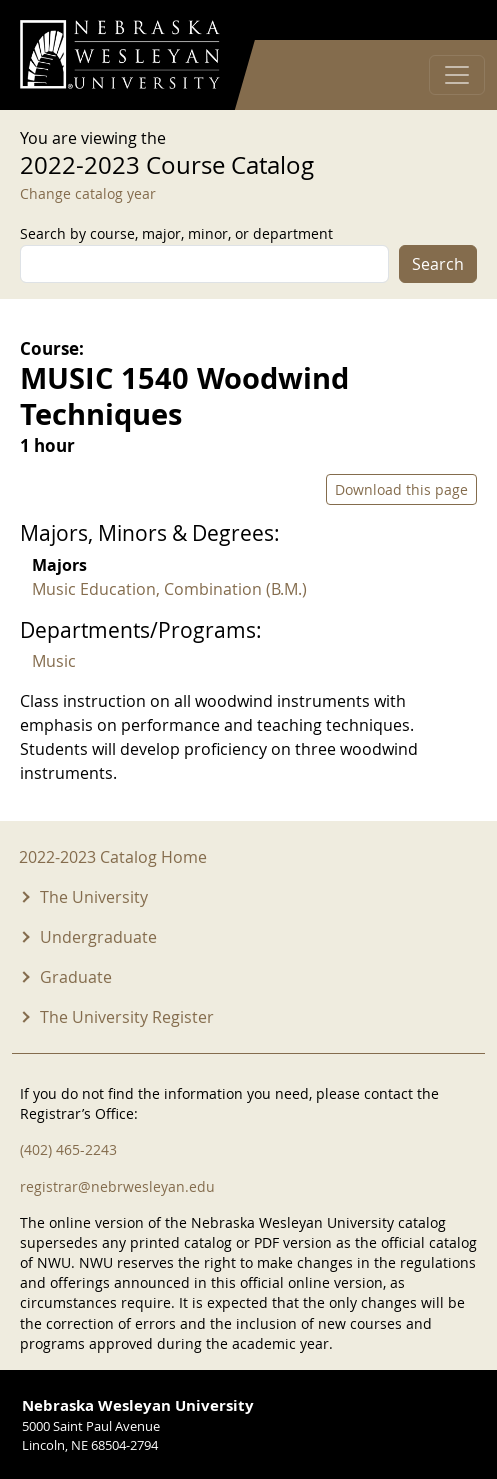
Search (438, 264)
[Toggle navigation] (457, 75)
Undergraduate (98, 937)
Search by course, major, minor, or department (176, 233)
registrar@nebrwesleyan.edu (117, 1186)
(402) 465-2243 (68, 1149)
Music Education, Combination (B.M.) (169, 589)
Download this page (401, 489)
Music (54, 661)
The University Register (127, 1017)
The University (94, 897)
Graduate (76, 977)
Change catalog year (88, 193)
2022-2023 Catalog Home (113, 857)
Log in (451, 20)
